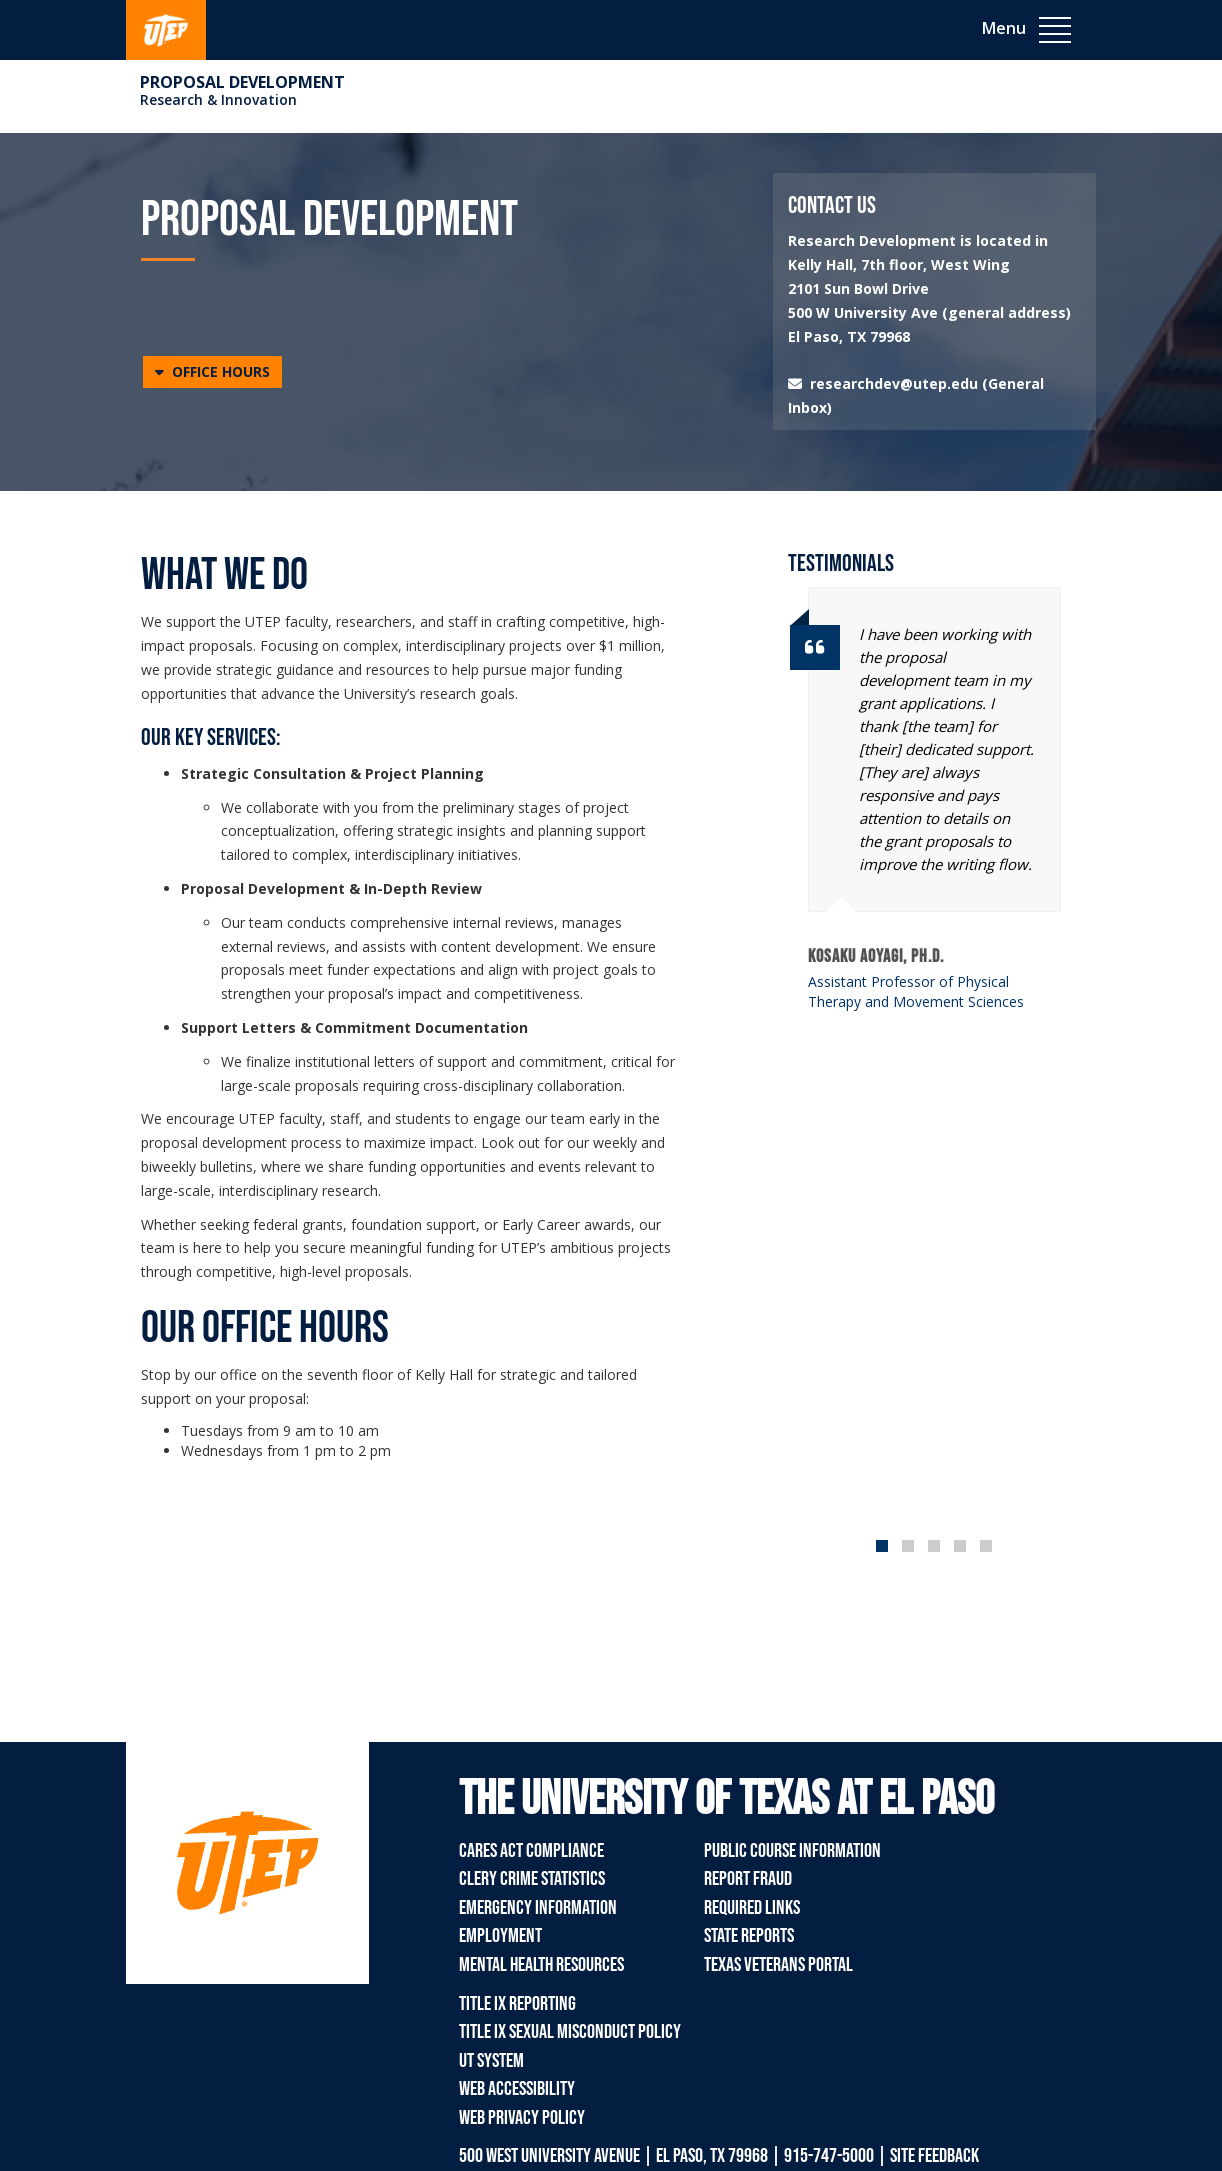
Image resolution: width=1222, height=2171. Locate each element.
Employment (500, 1936)
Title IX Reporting (517, 2004)
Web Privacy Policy (522, 2118)
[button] (212, 372)
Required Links (752, 1908)
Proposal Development (242, 82)
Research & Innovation (218, 99)
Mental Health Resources (541, 1965)
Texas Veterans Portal (778, 1965)
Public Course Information (792, 1851)
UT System (491, 2061)
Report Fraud (748, 1879)
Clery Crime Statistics (532, 1879)
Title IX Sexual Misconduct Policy (570, 2032)
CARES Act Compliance (531, 1851)
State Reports (749, 1936)
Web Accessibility (517, 2089)
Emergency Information (538, 1908)
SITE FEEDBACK (934, 2156)
